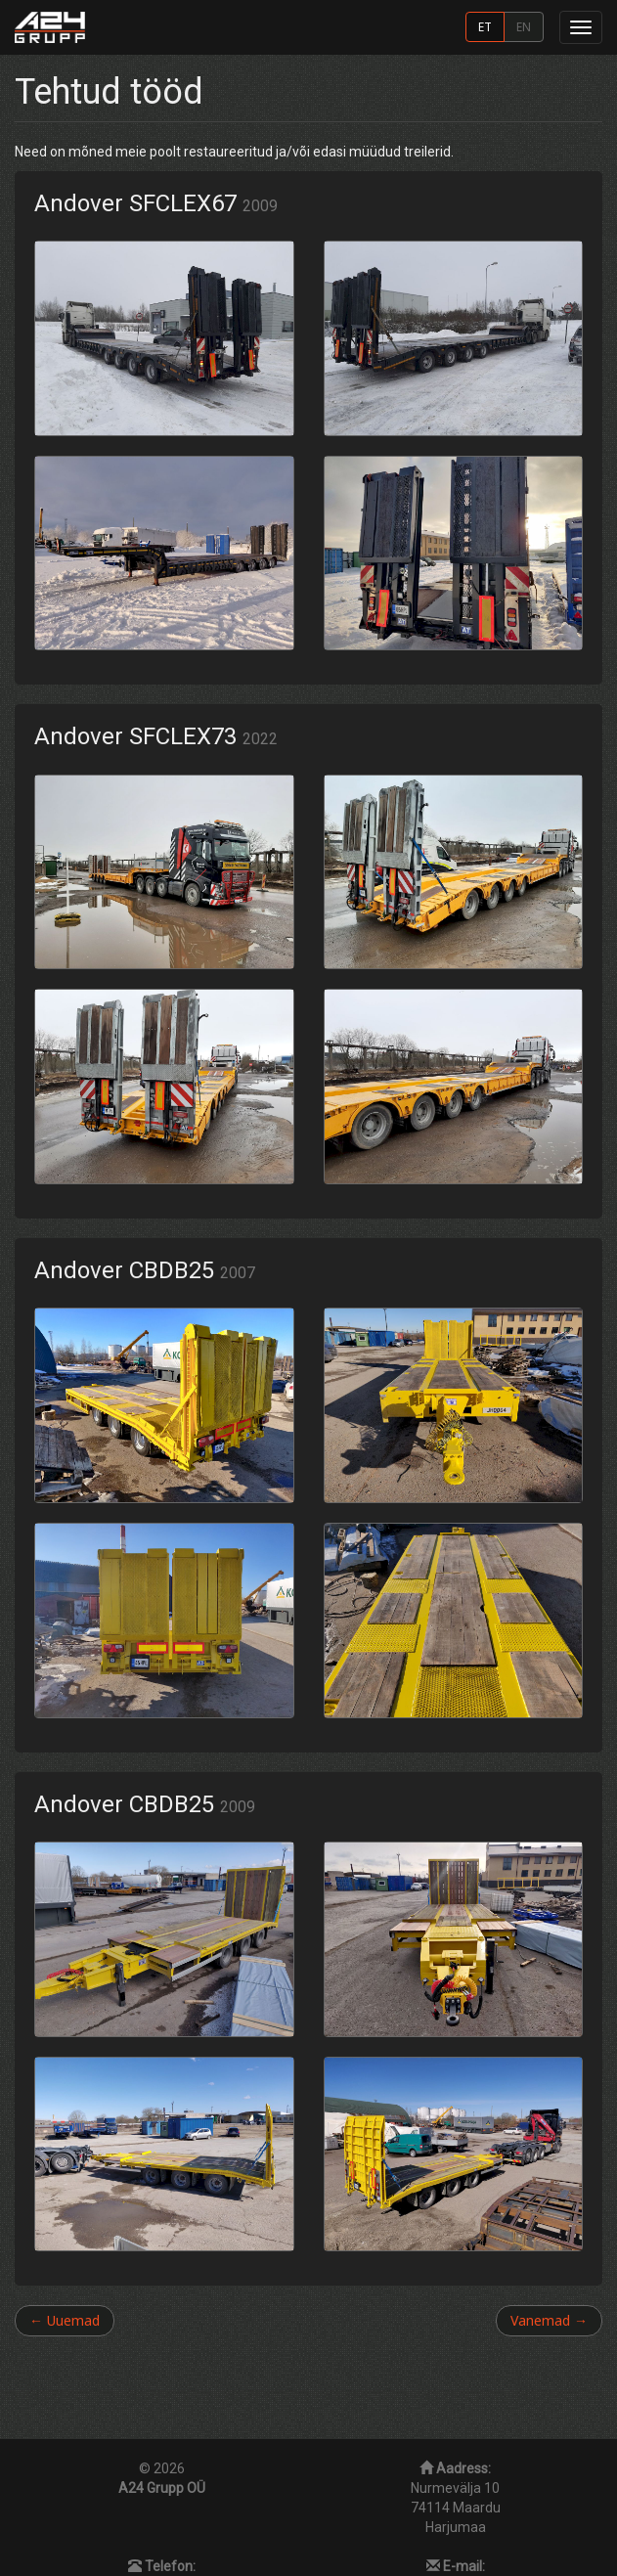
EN (523, 26)
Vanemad (549, 2320)
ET (485, 26)
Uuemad (64, 2320)
